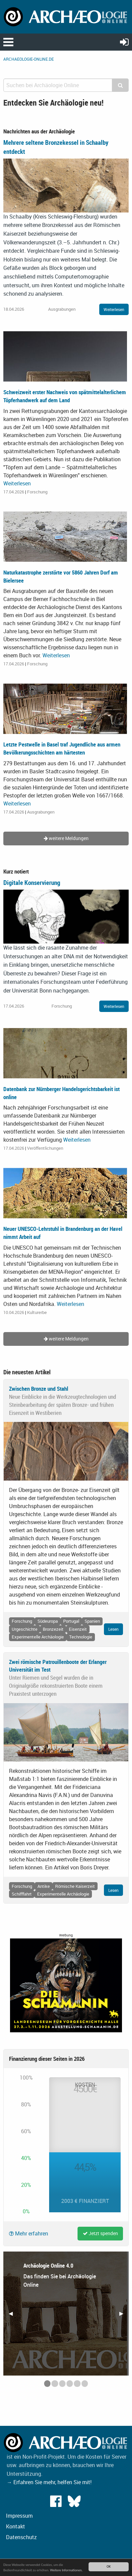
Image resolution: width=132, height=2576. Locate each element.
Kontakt (15, 2526)
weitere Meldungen (66, 838)
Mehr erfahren (28, 2233)
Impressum (19, 2515)
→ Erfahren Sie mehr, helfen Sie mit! (49, 2482)
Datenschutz (21, 2537)
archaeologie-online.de (28, 59)
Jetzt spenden (100, 2233)
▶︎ (124, 2316)
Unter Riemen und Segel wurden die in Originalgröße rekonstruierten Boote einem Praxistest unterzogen (56, 1685)
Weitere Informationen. (66, 2570)
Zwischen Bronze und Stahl (38, 1388)
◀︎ (13, 2316)
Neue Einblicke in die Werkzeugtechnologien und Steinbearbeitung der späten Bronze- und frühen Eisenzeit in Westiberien (62, 1405)
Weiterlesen (114, 309)
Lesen (113, 1629)
